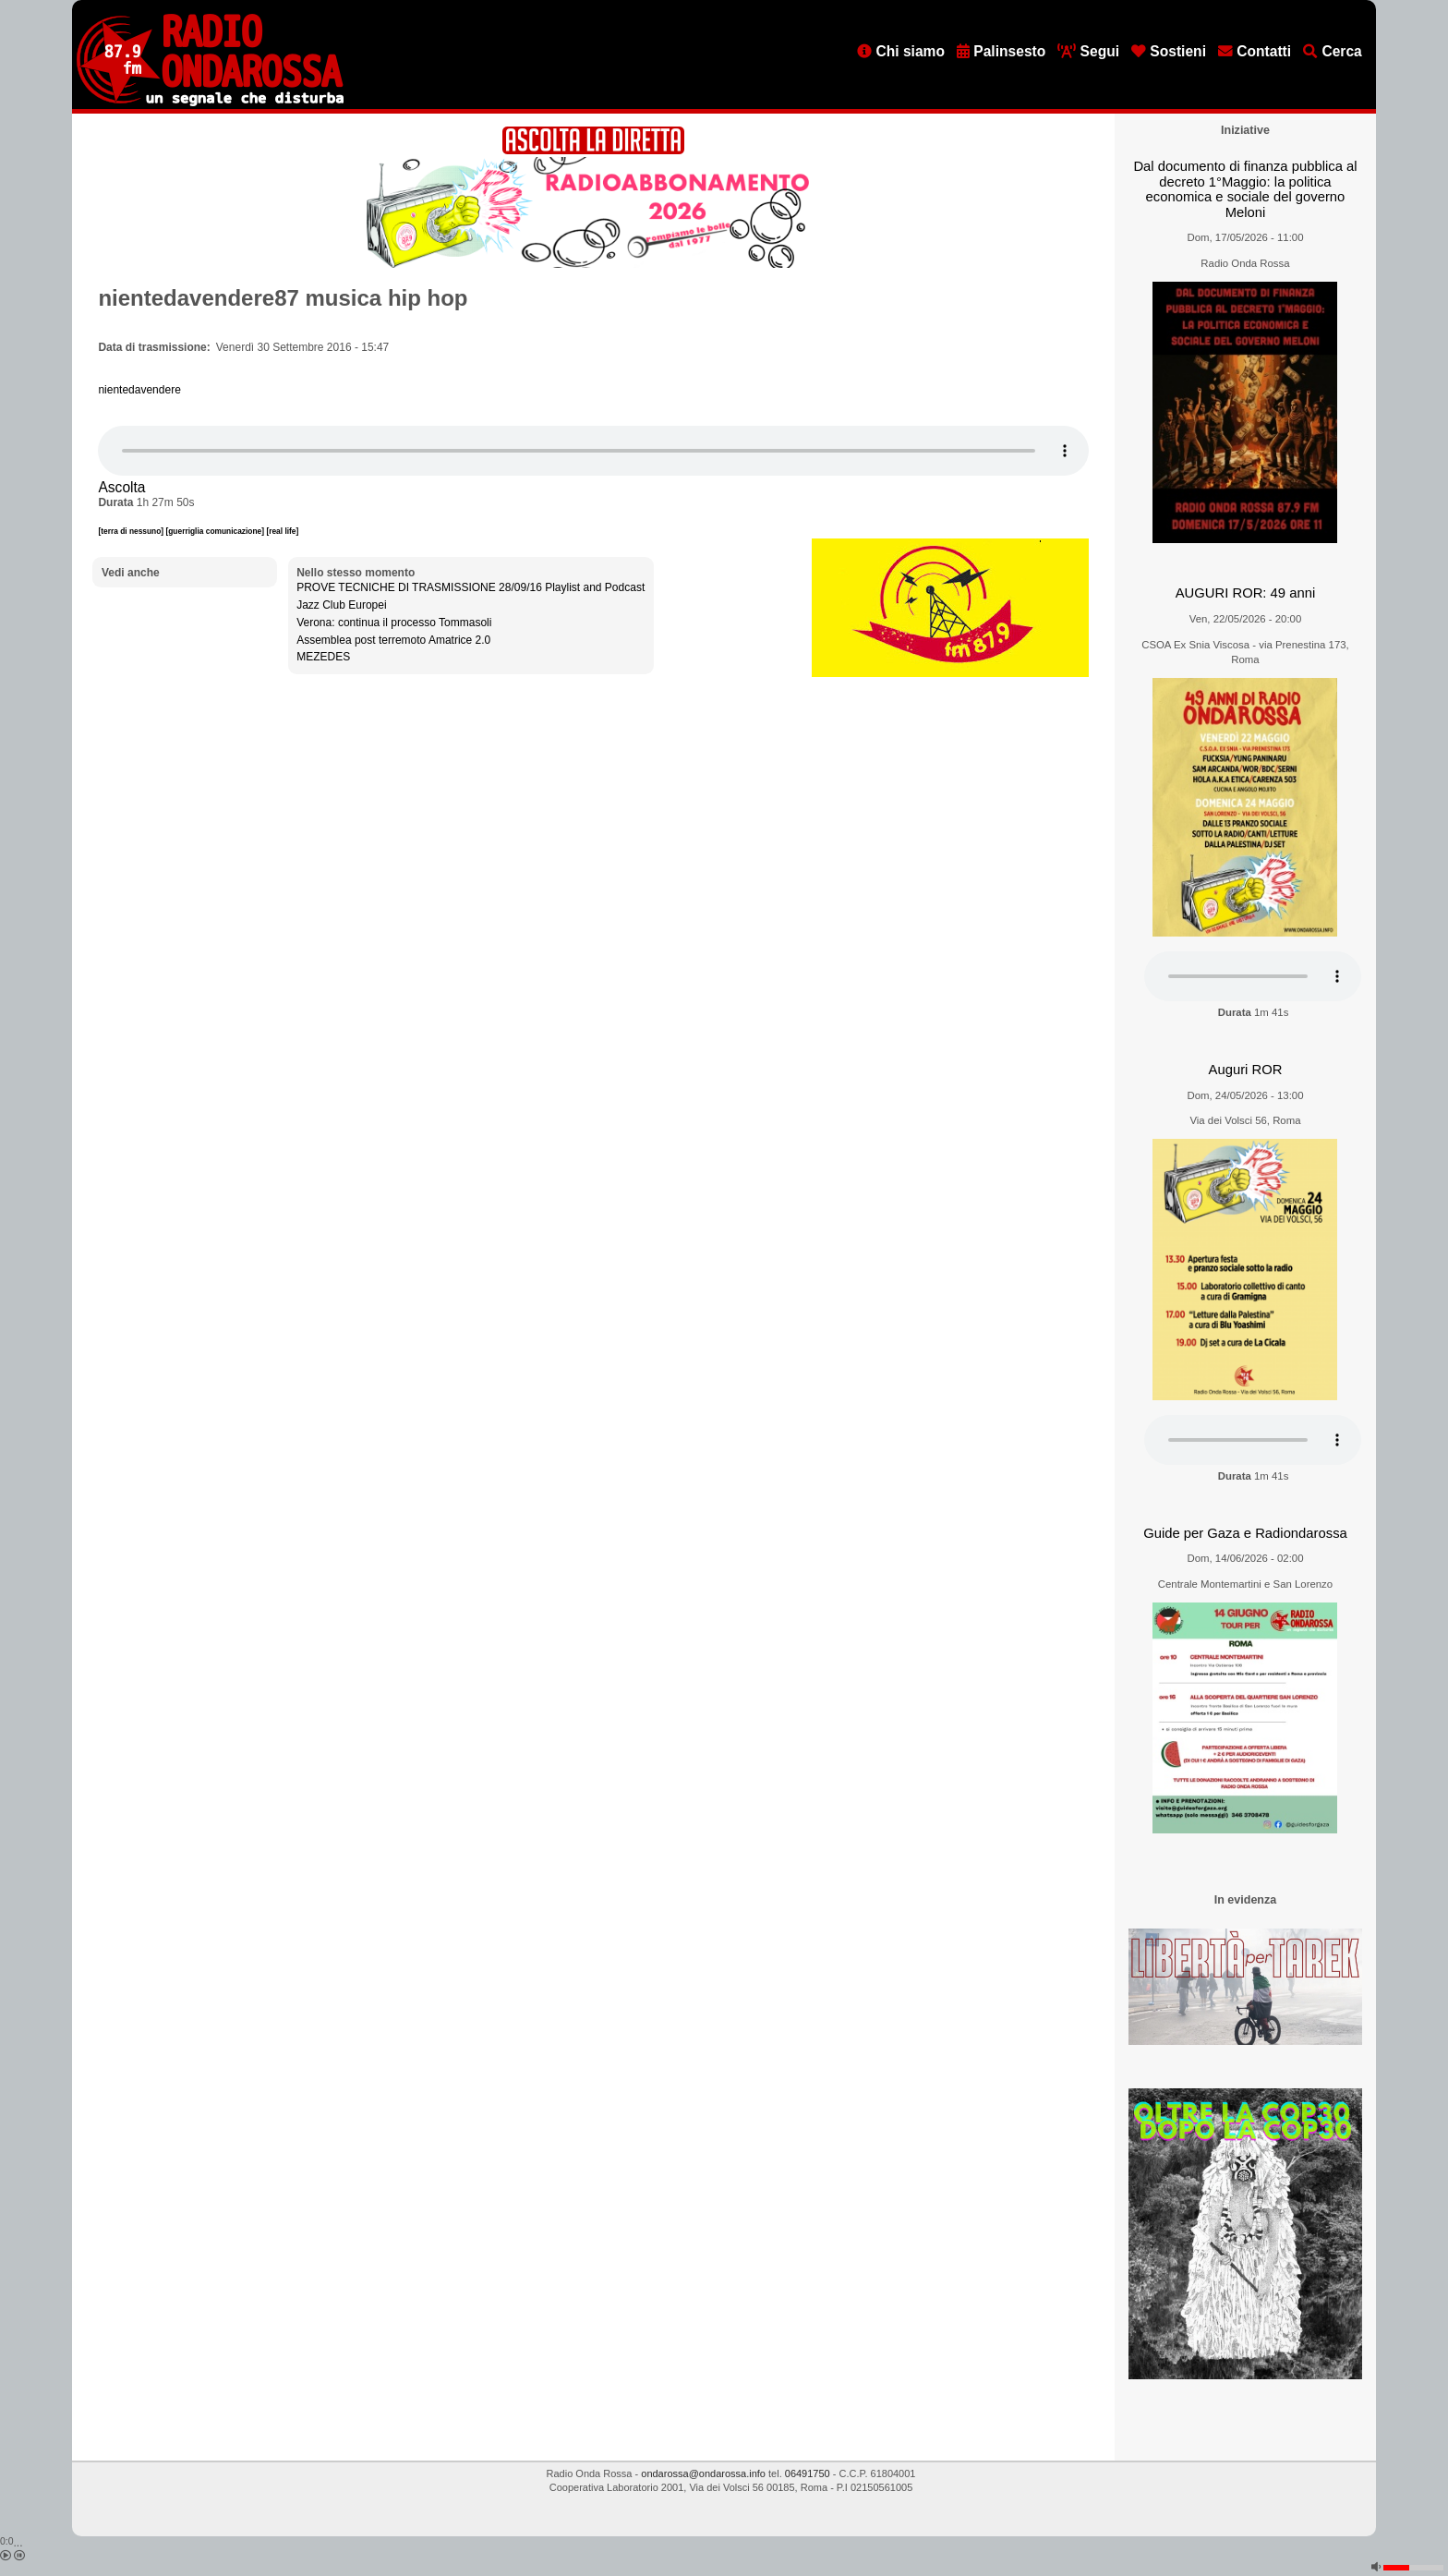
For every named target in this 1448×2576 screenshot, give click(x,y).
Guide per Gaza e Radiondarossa (1245, 1533)
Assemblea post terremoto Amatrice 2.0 (393, 640)
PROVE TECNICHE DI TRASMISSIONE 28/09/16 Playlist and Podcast (470, 587)
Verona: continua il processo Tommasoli (393, 622)
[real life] (282, 531)
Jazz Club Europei (341, 605)
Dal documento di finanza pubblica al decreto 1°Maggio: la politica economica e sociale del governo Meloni (1245, 189)
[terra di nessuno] (131, 531)
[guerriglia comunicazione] (215, 531)
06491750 (807, 2473)
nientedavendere (139, 389)
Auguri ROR (1246, 1069)
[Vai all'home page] (210, 102)
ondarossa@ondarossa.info (703, 2473)
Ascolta (121, 487)
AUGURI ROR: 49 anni (1245, 593)
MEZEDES (323, 656)
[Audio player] (593, 451)
